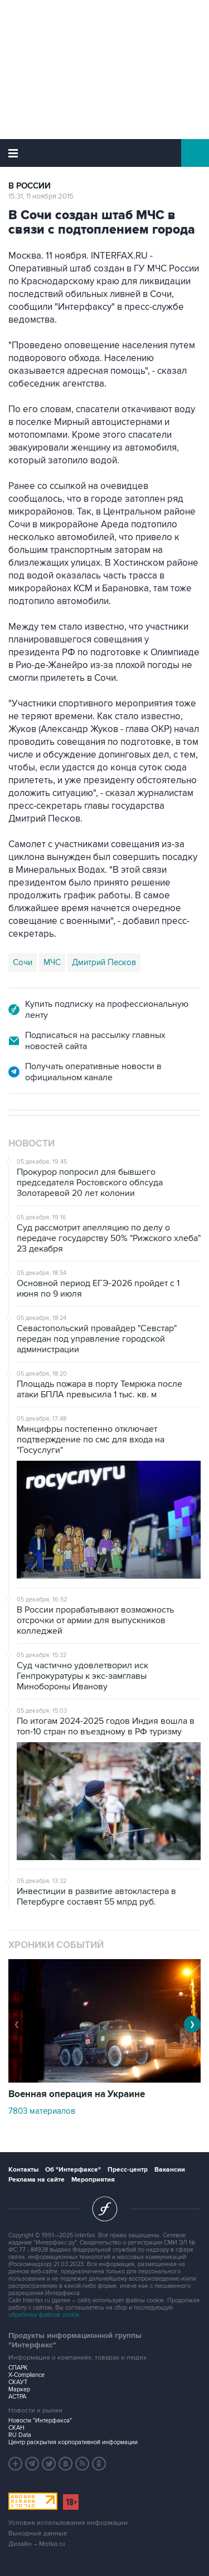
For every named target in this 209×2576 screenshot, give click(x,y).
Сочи (22, 962)
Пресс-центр (128, 2169)
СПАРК (18, 2367)
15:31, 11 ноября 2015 (41, 196)
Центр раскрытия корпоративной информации (73, 2442)
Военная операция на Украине (76, 2094)
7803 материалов (41, 2111)
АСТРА (17, 2396)
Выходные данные (37, 2533)
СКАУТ (17, 2382)
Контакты (23, 2169)
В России (29, 186)
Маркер (19, 2389)
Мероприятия (93, 2179)
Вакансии (169, 2169)
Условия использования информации (68, 2523)
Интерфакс (104, 153)
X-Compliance (26, 2375)
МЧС (52, 962)
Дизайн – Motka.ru (36, 2544)
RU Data (19, 2435)
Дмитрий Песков (104, 962)
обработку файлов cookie (43, 2314)
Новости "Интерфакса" (40, 2420)
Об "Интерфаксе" (73, 2169)
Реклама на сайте (36, 2179)
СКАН (16, 2427)
